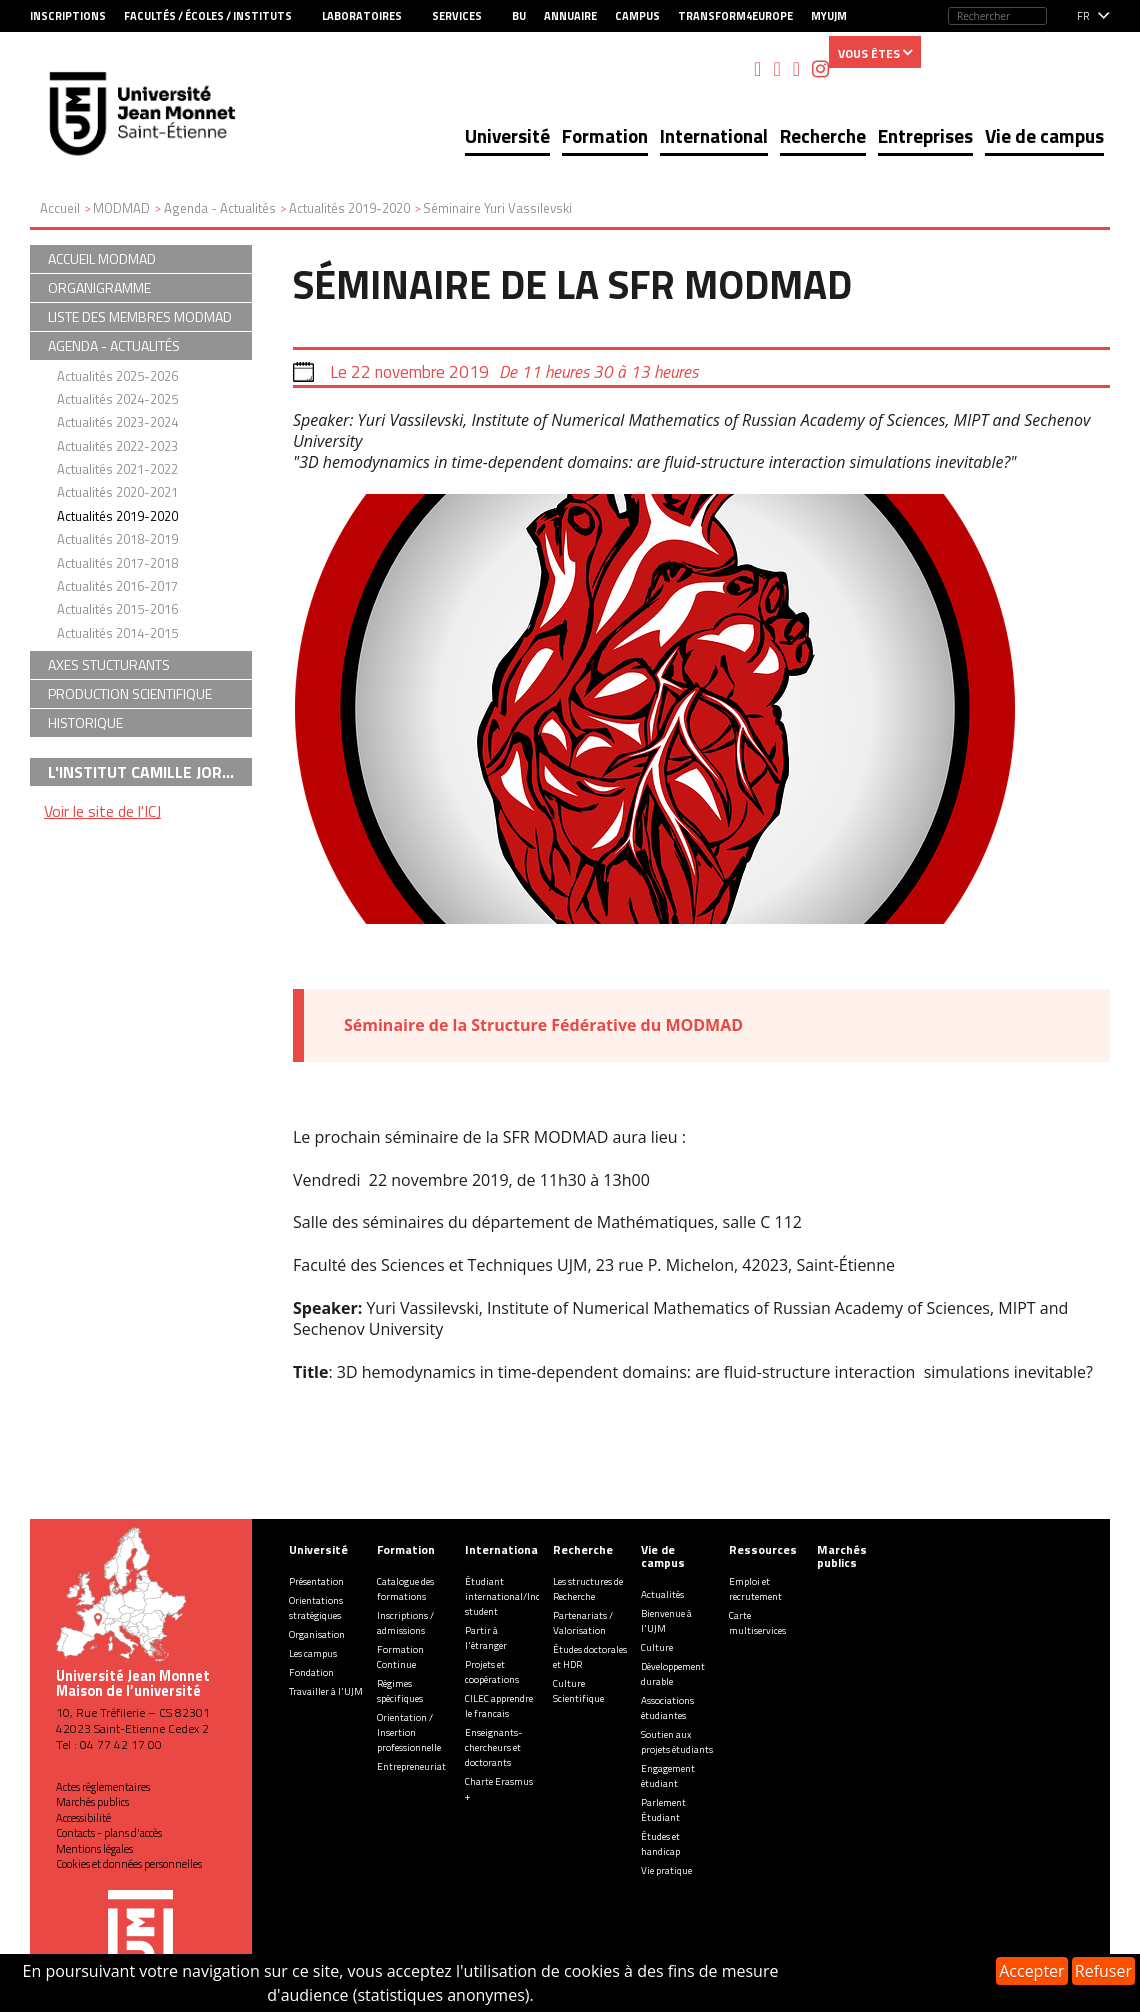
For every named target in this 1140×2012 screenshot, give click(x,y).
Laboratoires (362, 16)
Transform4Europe (735, 16)
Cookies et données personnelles (129, 1864)
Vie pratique (666, 1870)
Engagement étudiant (668, 1776)
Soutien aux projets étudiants (677, 1742)
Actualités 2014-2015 (117, 633)
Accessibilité (83, 1818)
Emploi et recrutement (755, 1589)
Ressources (763, 1549)
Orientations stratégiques (316, 1608)
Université (507, 135)
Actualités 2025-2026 (117, 376)
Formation (605, 135)
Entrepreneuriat (411, 1766)
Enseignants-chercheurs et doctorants (493, 1747)
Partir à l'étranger (486, 1638)
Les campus (313, 1653)
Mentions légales (94, 1849)
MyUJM (829, 16)
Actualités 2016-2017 (117, 586)
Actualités (662, 1594)
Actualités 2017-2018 (117, 563)
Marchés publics (92, 1802)
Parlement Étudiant (663, 1810)
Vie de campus (1044, 135)
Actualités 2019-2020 (117, 516)
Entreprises (925, 135)
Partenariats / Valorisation (583, 1623)
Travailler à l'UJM (326, 1691)
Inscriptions (68, 16)
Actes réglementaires (103, 1787)
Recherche (823, 135)
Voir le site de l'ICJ (102, 811)
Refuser (1103, 1971)
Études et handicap (660, 1844)
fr (1083, 16)
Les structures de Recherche (588, 1589)
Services (457, 16)
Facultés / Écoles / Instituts (208, 16)
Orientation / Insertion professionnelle (409, 1732)
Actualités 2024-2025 (117, 399)
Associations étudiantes (667, 1708)
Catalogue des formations (405, 1589)
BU (519, 16)
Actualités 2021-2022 (117, 469)
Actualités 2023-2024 (117, 422)
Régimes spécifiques (400, 1691)
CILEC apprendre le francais (499, 1706)
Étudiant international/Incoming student (516, 1596)
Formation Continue (400, 1657)
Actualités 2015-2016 (117, 609)
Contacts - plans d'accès (109, 1833)
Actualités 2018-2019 (117, 539)
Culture (657, 1647)
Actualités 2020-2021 (117, 492)
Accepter (1031, 1971)
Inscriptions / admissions (405, 1623)
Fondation (311, 1672)
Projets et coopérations (492, 1672)
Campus (637, 16)
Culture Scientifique (578, 1691)
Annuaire (570, 16)
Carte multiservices (757, 1623)
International (714, 135)
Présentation (316, 1581)
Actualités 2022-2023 (117, 446)
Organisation (317, 1634)
